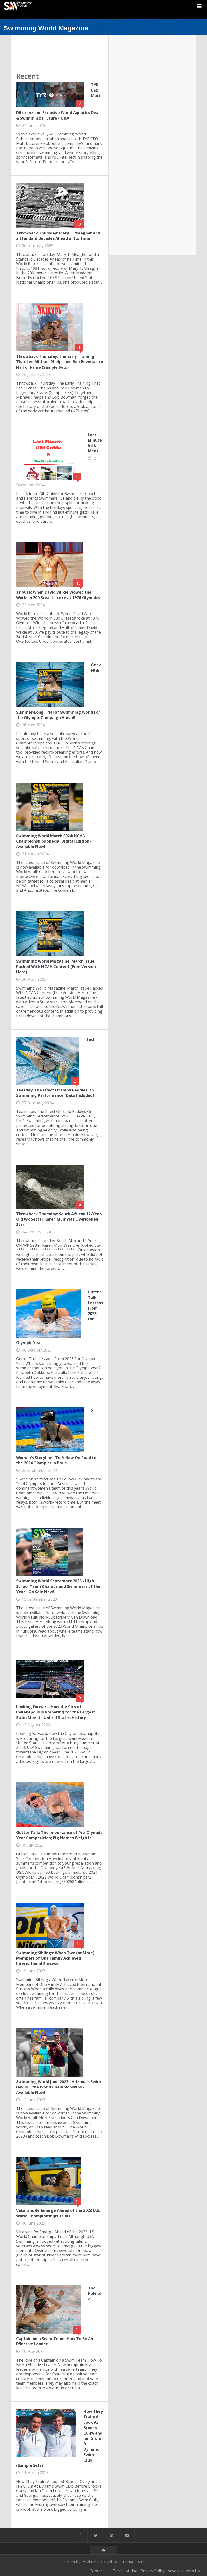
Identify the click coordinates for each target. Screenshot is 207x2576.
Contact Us (100, 2571)
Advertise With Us (184, 2571)
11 (78, 1944)
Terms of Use (125, 2571)
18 (78, 583)
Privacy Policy (152, 2571)
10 (78, 224)
